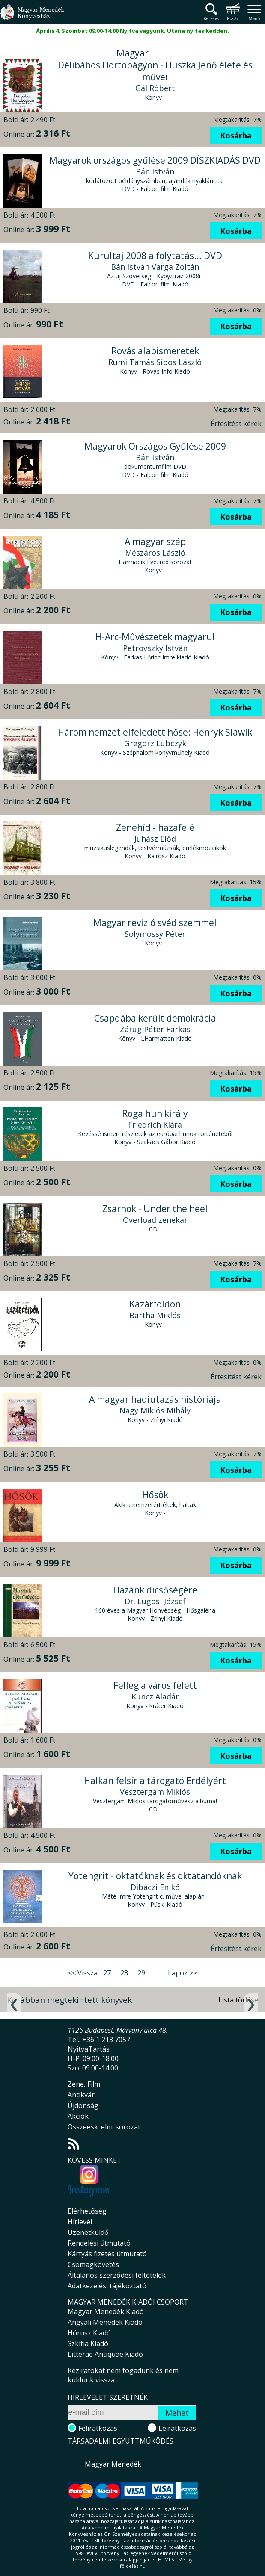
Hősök (155, 1495)
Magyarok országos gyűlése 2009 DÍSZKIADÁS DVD (155, 160)
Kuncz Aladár (155, 1696)
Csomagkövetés (93, 2264)
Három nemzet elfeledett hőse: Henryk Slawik (155, 732)
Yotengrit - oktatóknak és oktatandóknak (155, 1876)
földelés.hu (133, 2566)
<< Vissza (83, 1973)
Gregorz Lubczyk (155, 743)
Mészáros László (155, 553)
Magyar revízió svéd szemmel (155, 923)
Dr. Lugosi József (155, 1601)
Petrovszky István (155, 648)
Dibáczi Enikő (155, 1887)
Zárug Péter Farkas (155, 1029)
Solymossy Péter (155, 934)
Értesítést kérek (236, 423)
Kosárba (236, 135)
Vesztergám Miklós (155, 1792)
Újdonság (83, 2105)
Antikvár (81, 2094)
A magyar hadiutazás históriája (155, 1399)
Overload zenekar (155, 1220)
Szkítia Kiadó (88, 2343)
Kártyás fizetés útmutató (107, 2253)
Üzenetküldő (88, 2232)
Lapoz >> (182, 1973)
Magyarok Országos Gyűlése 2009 (155, 446)
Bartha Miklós (155, 1315)
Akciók (78, 2116)
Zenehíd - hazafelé (155, 827)
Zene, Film (84, 2084)
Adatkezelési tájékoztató (107, 2285)
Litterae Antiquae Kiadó (105, 2354)
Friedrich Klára (155, 1124)
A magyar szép (155, 542)
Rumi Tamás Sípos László (155, 362)
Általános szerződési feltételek (117, 2275)
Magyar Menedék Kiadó (106, 2311)
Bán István (155, 171)
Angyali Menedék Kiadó (105, 2322)
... (159, 1973)
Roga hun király (155, 1113)
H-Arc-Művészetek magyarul (155, 637)
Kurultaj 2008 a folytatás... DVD (155, 256)
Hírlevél (80, 2221)
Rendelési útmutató (99, 2243)
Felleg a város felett (155, 1685)
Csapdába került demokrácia (155, 1018)
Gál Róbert (155, 88)
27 (107, 1973)
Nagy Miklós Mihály (155, 1410)
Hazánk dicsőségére (155, 1590)
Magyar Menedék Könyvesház (32, 17)
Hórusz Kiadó (89, 2333)
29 (141, 1973)
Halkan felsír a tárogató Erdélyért (155, 1781)
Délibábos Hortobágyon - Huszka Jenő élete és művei (155, 71)
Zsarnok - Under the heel (155, 1209)
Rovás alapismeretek (155, 351)
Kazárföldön (155, 1304)
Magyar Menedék (113, 2464)
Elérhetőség (87, 2211)
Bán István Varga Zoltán (155, 267)
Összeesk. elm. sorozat (104, 2126)
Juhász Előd (155, 838)
